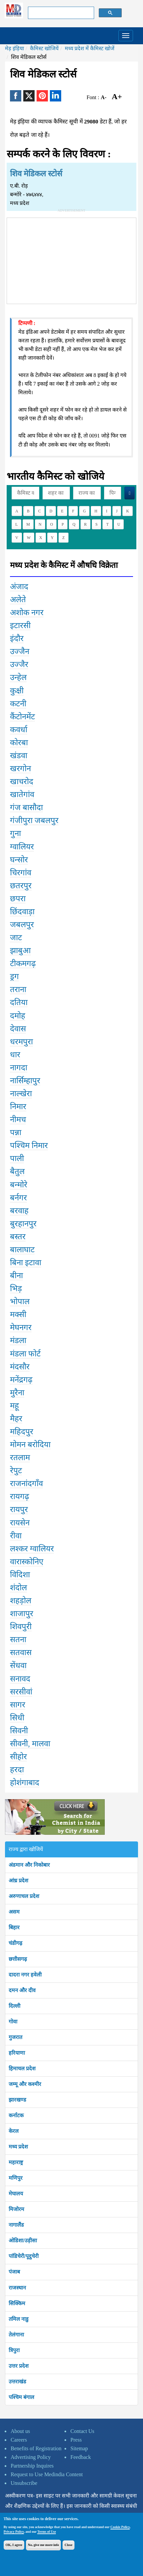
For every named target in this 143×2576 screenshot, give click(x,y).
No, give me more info (43, 2545)
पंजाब (14, 2272)
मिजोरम (16, 2209)
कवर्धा (18, 729)
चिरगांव (20, 872)
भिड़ (16, 1288)
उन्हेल (18, 677)
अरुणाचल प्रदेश (24, 1896)
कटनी (18, 703)
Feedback (81, 2457)
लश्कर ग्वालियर (32, 1548)
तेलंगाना (16, 2334)
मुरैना (17, 1392)
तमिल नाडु (19, 2319)
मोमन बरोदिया (30, 1444)
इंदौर (17, 638)
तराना (18, 989)
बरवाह (19, 1210)
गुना (15, 833)
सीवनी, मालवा (30, 1743)
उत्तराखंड (17, 2381)
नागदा (18, 1067)
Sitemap (79, 2448)
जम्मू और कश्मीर (25, 2084)
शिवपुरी (21, 1626)
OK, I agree (14, 2545)
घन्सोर (19, 859)
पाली (17, 1158)
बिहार (14, 1927)
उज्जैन (19, 651)
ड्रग (14, 976)
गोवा (13, 2021)
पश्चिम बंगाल (21, 2397)
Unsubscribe (24, 2483)
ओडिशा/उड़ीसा (23, 2240)
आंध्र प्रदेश (18, 1880)
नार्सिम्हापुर (25, 1080)
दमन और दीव (22, 1990)
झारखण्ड (17, 2100)
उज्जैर (19, 664)
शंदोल (18, 1587)
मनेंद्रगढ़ (21, 1379)
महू (14, 1405)
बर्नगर (18, 1197)
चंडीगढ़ (15, 1943)
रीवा (16, 1535)
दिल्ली (14, 2006)
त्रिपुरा (14, 2350)
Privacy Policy (14, 2531)
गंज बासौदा (26, 807)
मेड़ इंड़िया (14, 48)
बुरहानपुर (23, 1223)
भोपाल (20, 1301)
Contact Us (82, 2431)
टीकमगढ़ (23, 963)
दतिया (19, 1002)
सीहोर (18, 1756)
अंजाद (19, 586)
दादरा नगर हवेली (25, 1974)
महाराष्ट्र (16, 2162)
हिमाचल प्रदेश (22, 2068)
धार (15, 1054)
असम (14, 1912)
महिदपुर (21, 1431)
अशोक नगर (27, 612)
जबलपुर (22, 924)
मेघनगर (21, 1327)
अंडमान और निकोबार (29, 1865)
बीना (16, 1275)
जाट (16, 937)
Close (68, 2545)
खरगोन (20, 768)
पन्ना (15, 1132)
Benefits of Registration (36, 2448)
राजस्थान (17, 2288)
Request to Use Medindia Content (47, 2474)
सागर (17, 1704)
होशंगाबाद (24, 1782)
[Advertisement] (71, 259)
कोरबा (19, 742)
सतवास (21, 1652)
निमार (18, 1106)
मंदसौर (20, 1366)
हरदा (17, 1769)
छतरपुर (21, 885)
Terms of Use (46, 2531)
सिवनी (19, 1730)
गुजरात (15, 2037)
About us (20, 2431)
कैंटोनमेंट (22, 716)
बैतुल (17, 1171)
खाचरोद (21, 781)
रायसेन (20, 1522)
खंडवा (18, 755)
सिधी (17, 1717)
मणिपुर (16, 2178)
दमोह (17, 1015)
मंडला (18, 1340)
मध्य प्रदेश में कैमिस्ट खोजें (89, 48)
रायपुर (19, 1509)
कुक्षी (17, 690)
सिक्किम (17, 2303)
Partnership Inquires (32, 2466)
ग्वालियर (22, 846)
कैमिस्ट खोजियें (44, 48)
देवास (18, 1028)
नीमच (18, 1119)
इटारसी (20, 625)
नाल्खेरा (21, 1093)
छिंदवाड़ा (22, 911)
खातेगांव (22, 794)
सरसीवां (21, 1691)
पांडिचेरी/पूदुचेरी (24, 2256)
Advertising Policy (31, 2457)
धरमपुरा (21, 1041)
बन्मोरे (18, 1184)
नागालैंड (16, 2225)
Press (76, 2440)
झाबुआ (20, 950)
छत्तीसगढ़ (18, 1959)
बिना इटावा (25, 1262)
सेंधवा (18, 1665)
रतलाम (20, 1457)
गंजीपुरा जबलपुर (34, 820)
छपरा (18, 898)
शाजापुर (21, 1613)
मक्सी (18, 1314)
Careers (19, 2440)
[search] (60, 13)
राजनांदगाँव (26, 1483)
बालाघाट (22, 1249)
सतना (18, 1639)
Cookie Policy (120, 2527)
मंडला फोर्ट (25, 1353)
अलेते (18, 599)
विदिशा (20, 1574)
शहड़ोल (20, 1600)
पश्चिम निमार (29, 1145)
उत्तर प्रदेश (19, 2366)
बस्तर (18, 1236)
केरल (14, 2131)
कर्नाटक (16, 2115)
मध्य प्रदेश (18, 2146)
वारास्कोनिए (26, 1561)
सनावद (20, 1678)
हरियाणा (17, 2053)
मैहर (16, 1418)
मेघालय (16, 2193)
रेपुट (16, 1470)
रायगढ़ (19, 1496)
